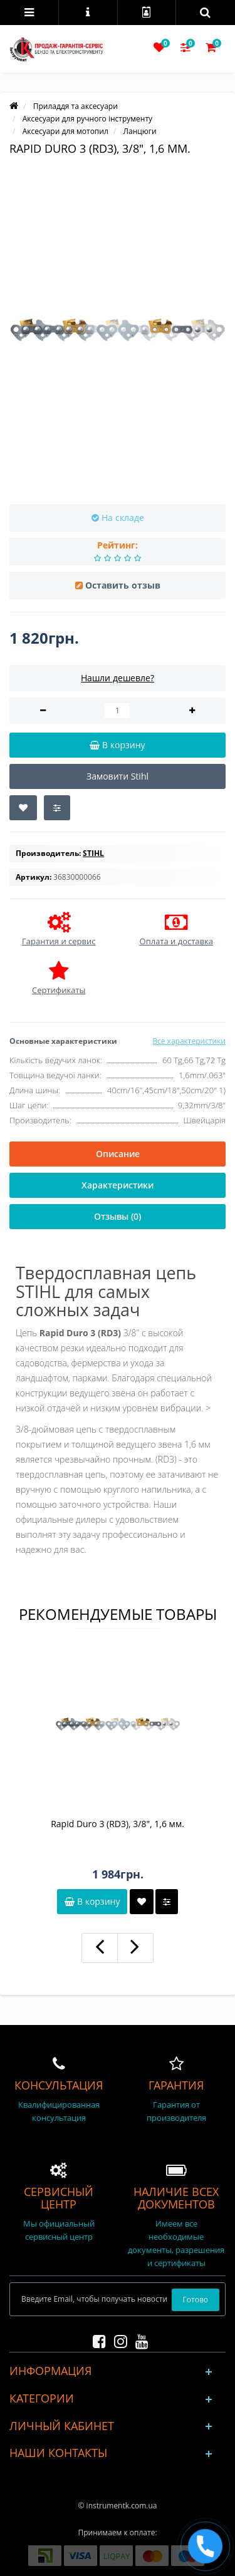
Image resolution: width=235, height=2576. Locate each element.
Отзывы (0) (117, 1216)
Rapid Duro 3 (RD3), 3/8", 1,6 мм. (117, 1824)
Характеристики (117, 1185)
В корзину (92, 1901)
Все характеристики (189, 1041)
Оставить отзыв (122, 585)
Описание (118, 1154)
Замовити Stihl (117, 776)
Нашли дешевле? (117, 678)
